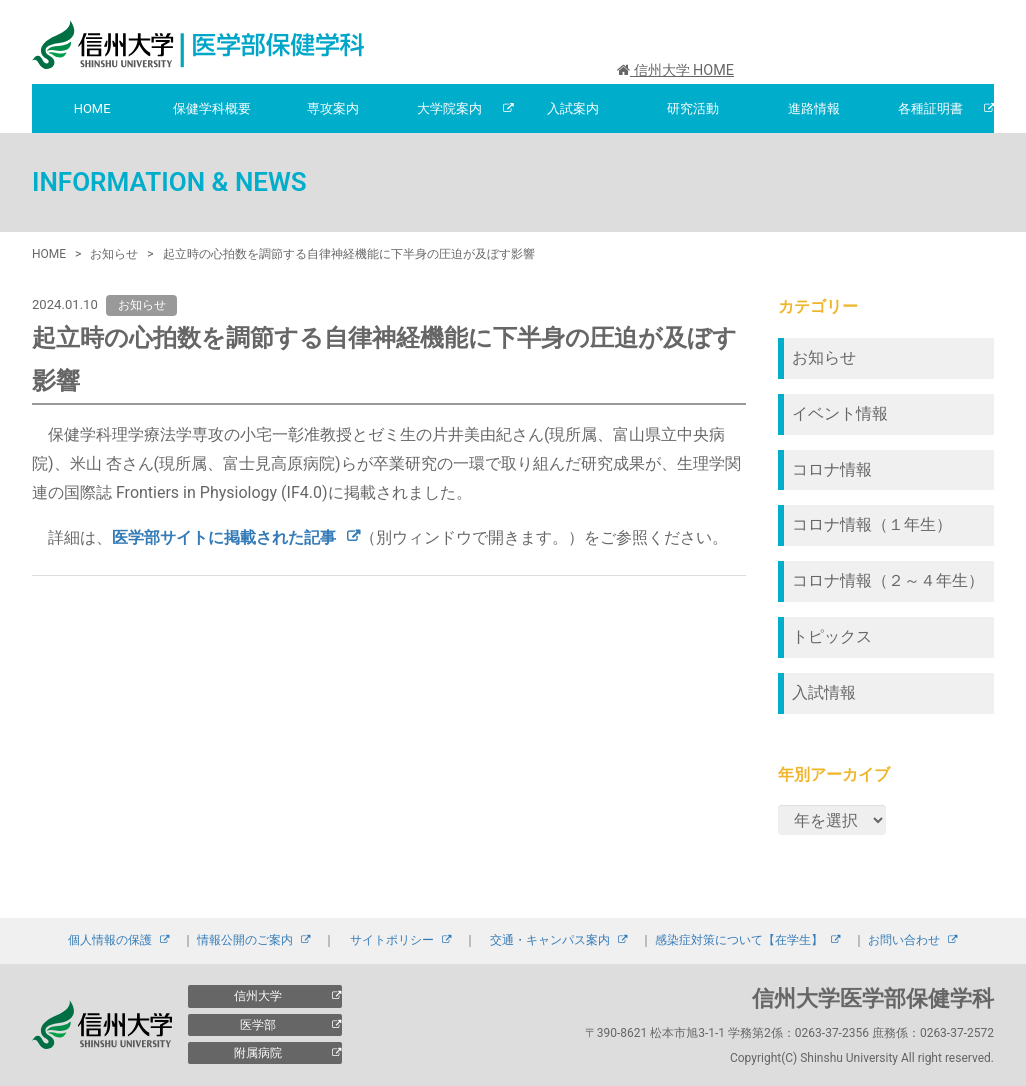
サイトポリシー (392, 940)
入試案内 (573, 108)
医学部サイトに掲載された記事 (224, 537)
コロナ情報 (832, 469)
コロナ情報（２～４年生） (888, 580)
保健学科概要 (212, 108)
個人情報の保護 (110, 940)
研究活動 (693, 108)
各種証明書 (930, 108)
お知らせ (824, 357)
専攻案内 (333, 108)
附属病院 (258, 1053)
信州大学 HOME (675, 70)
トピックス (832, 636)
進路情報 (814, 108)
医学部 (258, 1025)
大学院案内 (449, 108)
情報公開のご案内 (245, 940)
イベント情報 (840, 413)
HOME (92, 108)
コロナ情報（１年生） (872, 524)
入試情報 (824, 692)
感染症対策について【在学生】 (739, 940)
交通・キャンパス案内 (550, 940)
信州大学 (258, 996)
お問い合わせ (904, 940)
